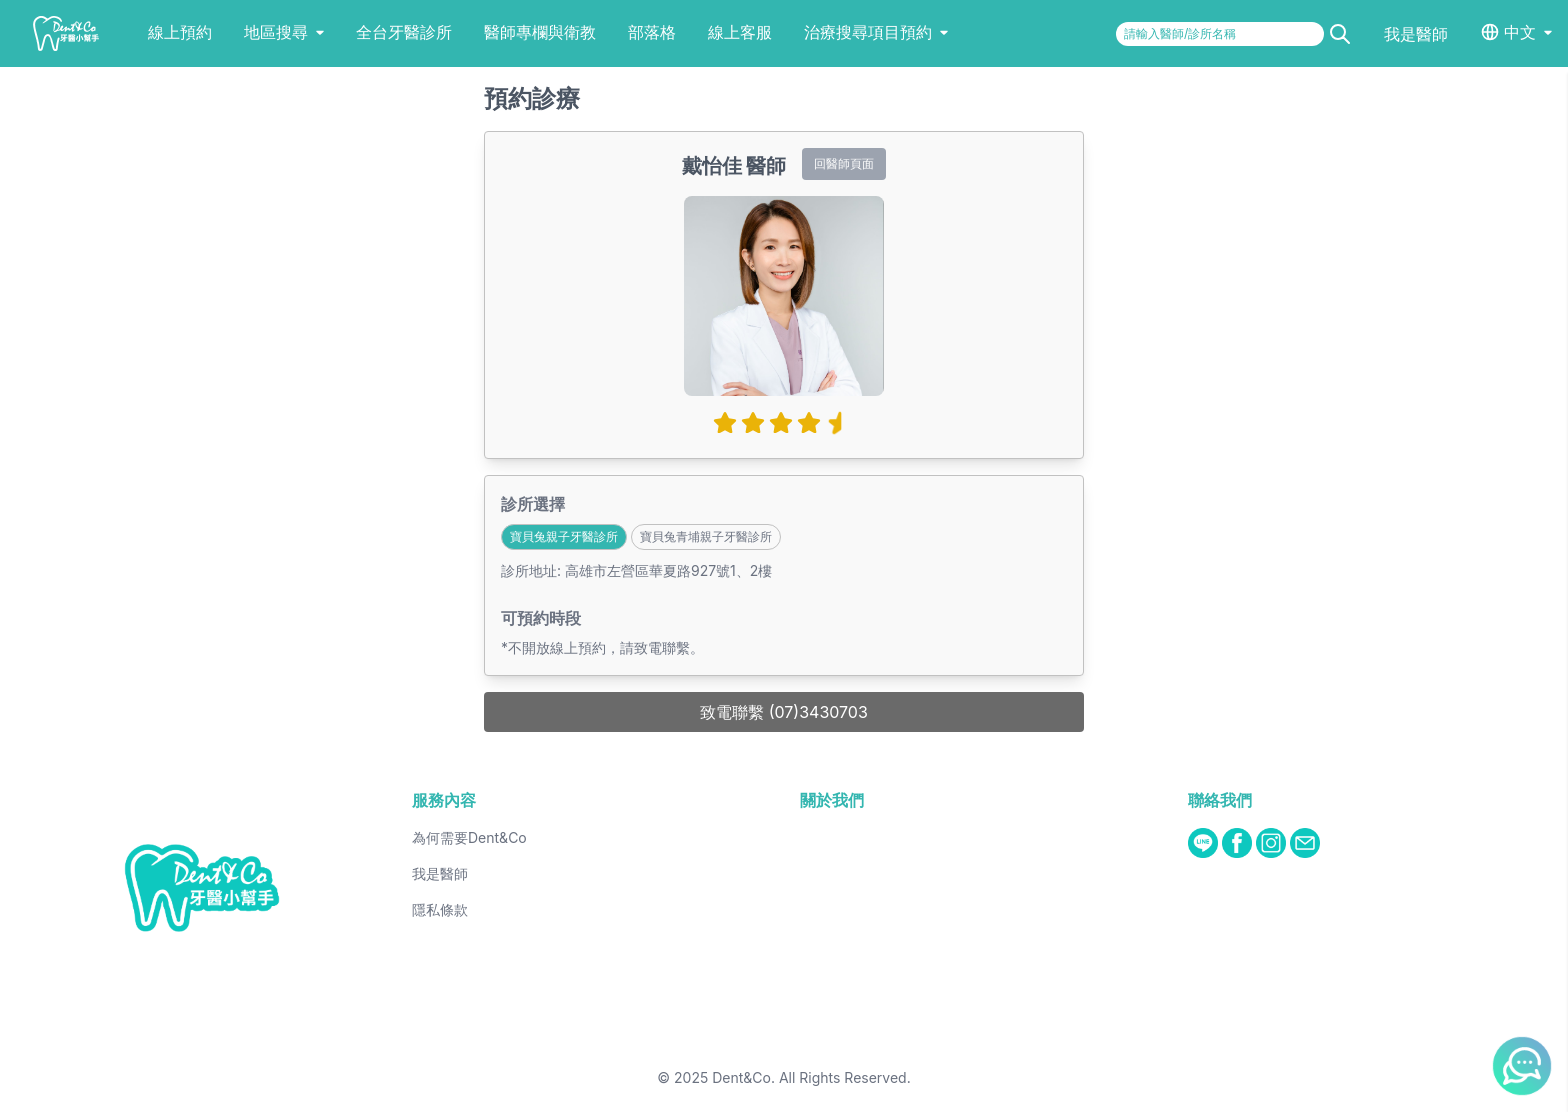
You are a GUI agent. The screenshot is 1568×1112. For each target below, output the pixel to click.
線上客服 (740, 32)
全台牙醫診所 (404, 32)
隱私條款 (440, 909)
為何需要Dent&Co (469, 837)
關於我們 (832, 800)
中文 (1520, 32)
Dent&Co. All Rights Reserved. (811, 1077)
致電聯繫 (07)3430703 (784, 712)
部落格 (652, 32)
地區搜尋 (284, 32)
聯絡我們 (1220, 800)
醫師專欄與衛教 (540, 32)
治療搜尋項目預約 (876, 32)
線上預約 (180, 32)
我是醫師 (1416, 34)
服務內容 (444, 800)
